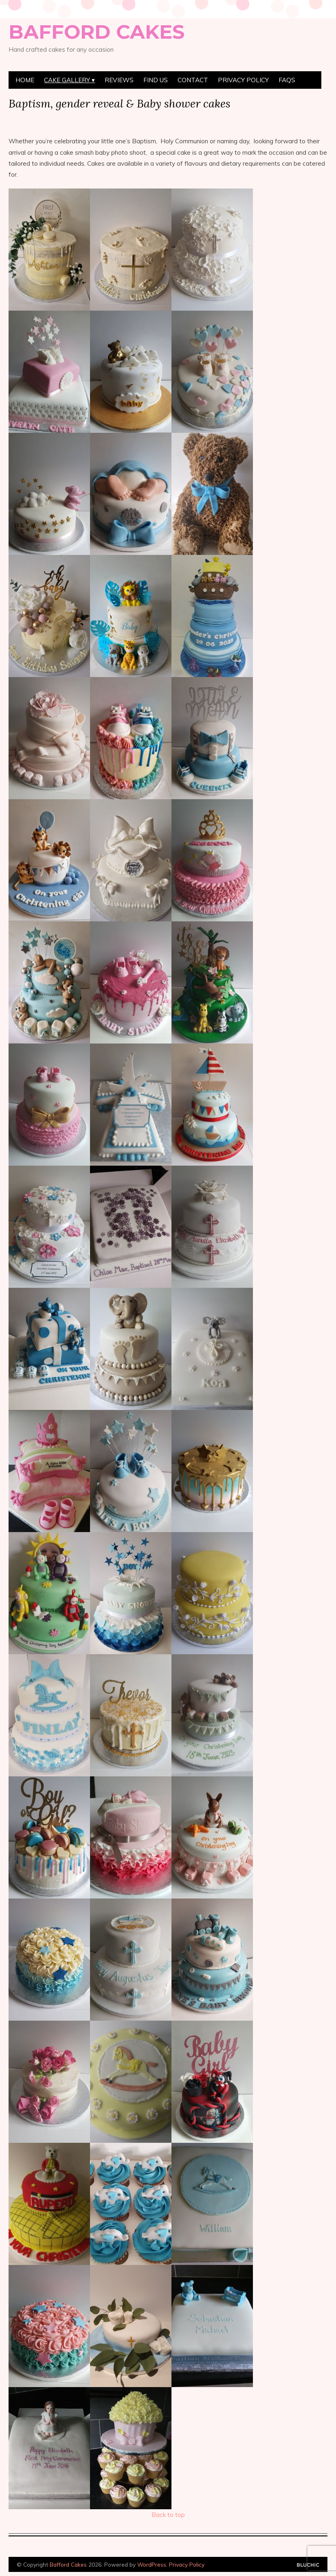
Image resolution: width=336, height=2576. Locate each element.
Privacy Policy (243, 80)
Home (24, 80)
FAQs (287, 80)
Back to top (168, 2515)
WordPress (151, 2564)
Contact (193, 80)
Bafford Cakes (96, 32)
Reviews (119, 80)
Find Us (155, 80)
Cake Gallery (67, 80)
